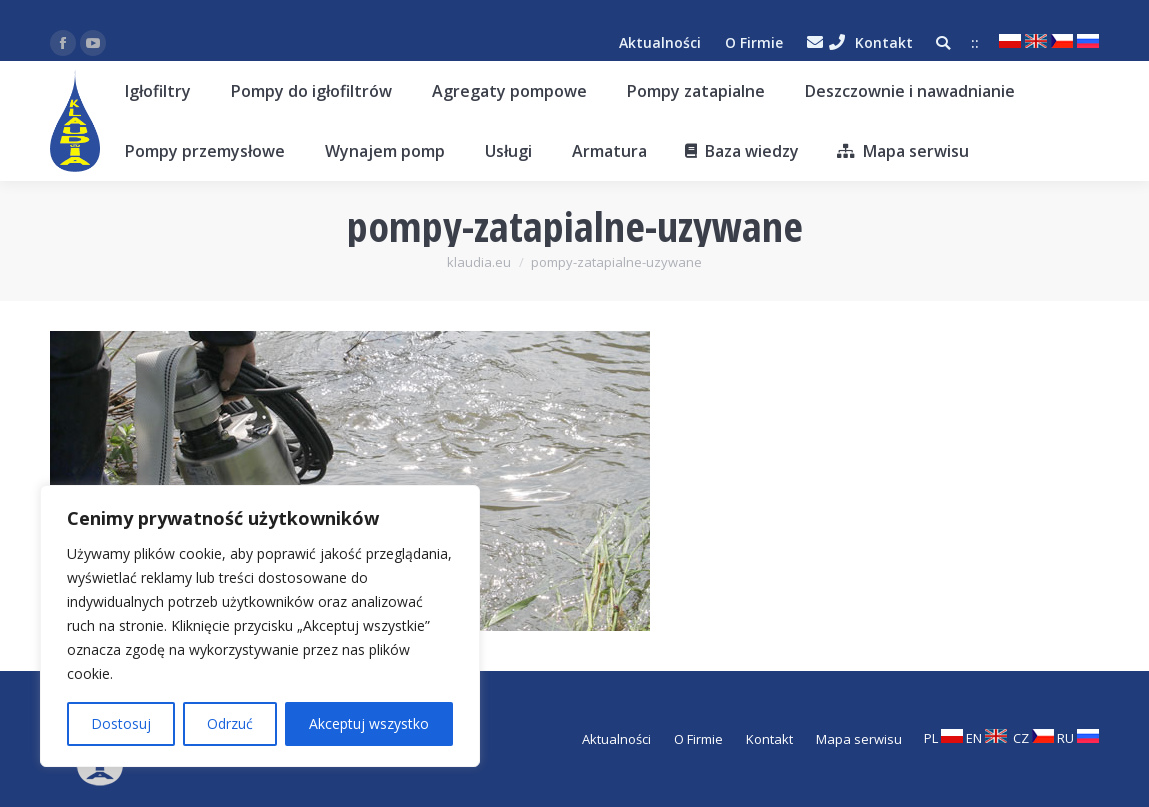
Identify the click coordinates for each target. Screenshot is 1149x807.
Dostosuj (121, 723)
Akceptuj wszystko (369, 723)
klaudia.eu (479, 262)
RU (1078, 738)
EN (986, 738)
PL (943, 738)
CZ (1033, 738)
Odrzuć (230, 723)
